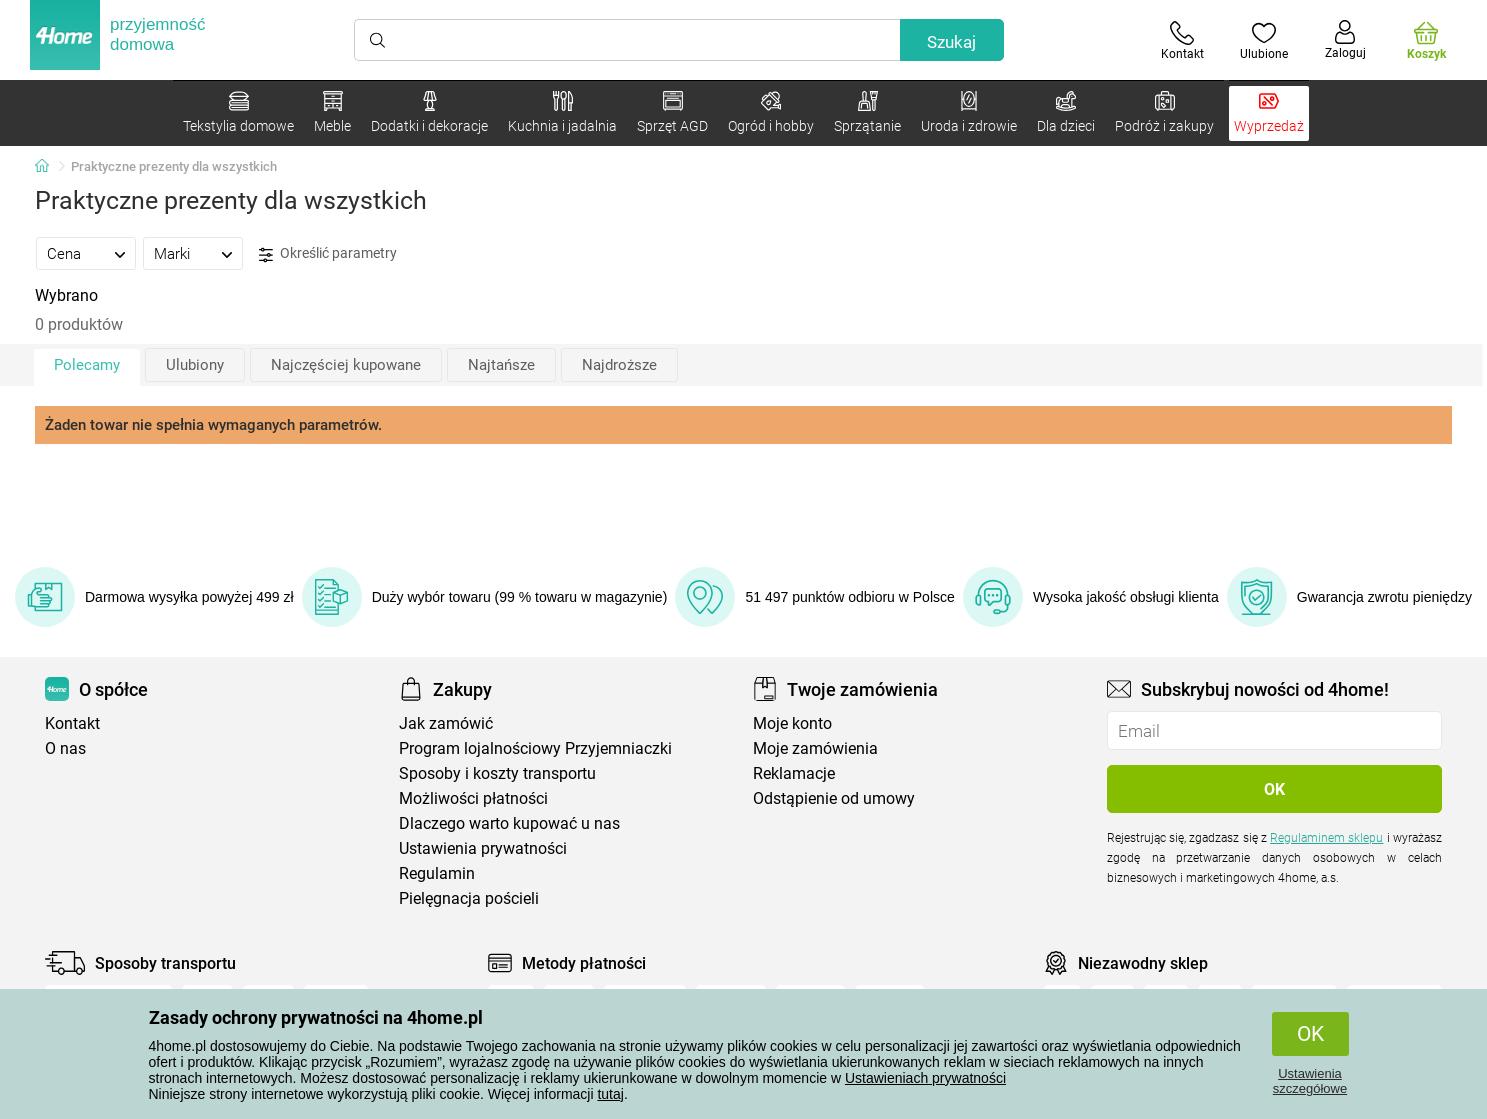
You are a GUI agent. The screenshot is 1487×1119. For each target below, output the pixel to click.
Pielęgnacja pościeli (469, 898)
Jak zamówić (446, 723)
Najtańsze (501, 365)
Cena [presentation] (64, 254)
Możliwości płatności (473, 798)
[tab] (86, 253)
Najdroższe (619, 365)
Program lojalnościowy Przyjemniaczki (535, 748)
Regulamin (437, 873)
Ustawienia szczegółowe (1310, 1081)
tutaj (610, 1094)
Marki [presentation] (172, 254)
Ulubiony (195, 365)
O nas (65, 748)
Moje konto (792, 723)
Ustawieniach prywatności (925, 1078)
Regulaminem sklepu (1326, 838)
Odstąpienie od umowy (834, 798)
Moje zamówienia (815, 748)
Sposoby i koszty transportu (497, 773)
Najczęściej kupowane (346, 365)
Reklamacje (794, 773)
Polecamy (87, 365)
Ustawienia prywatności (483, 848)
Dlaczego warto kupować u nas (509, 823)
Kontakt (72, 723)
